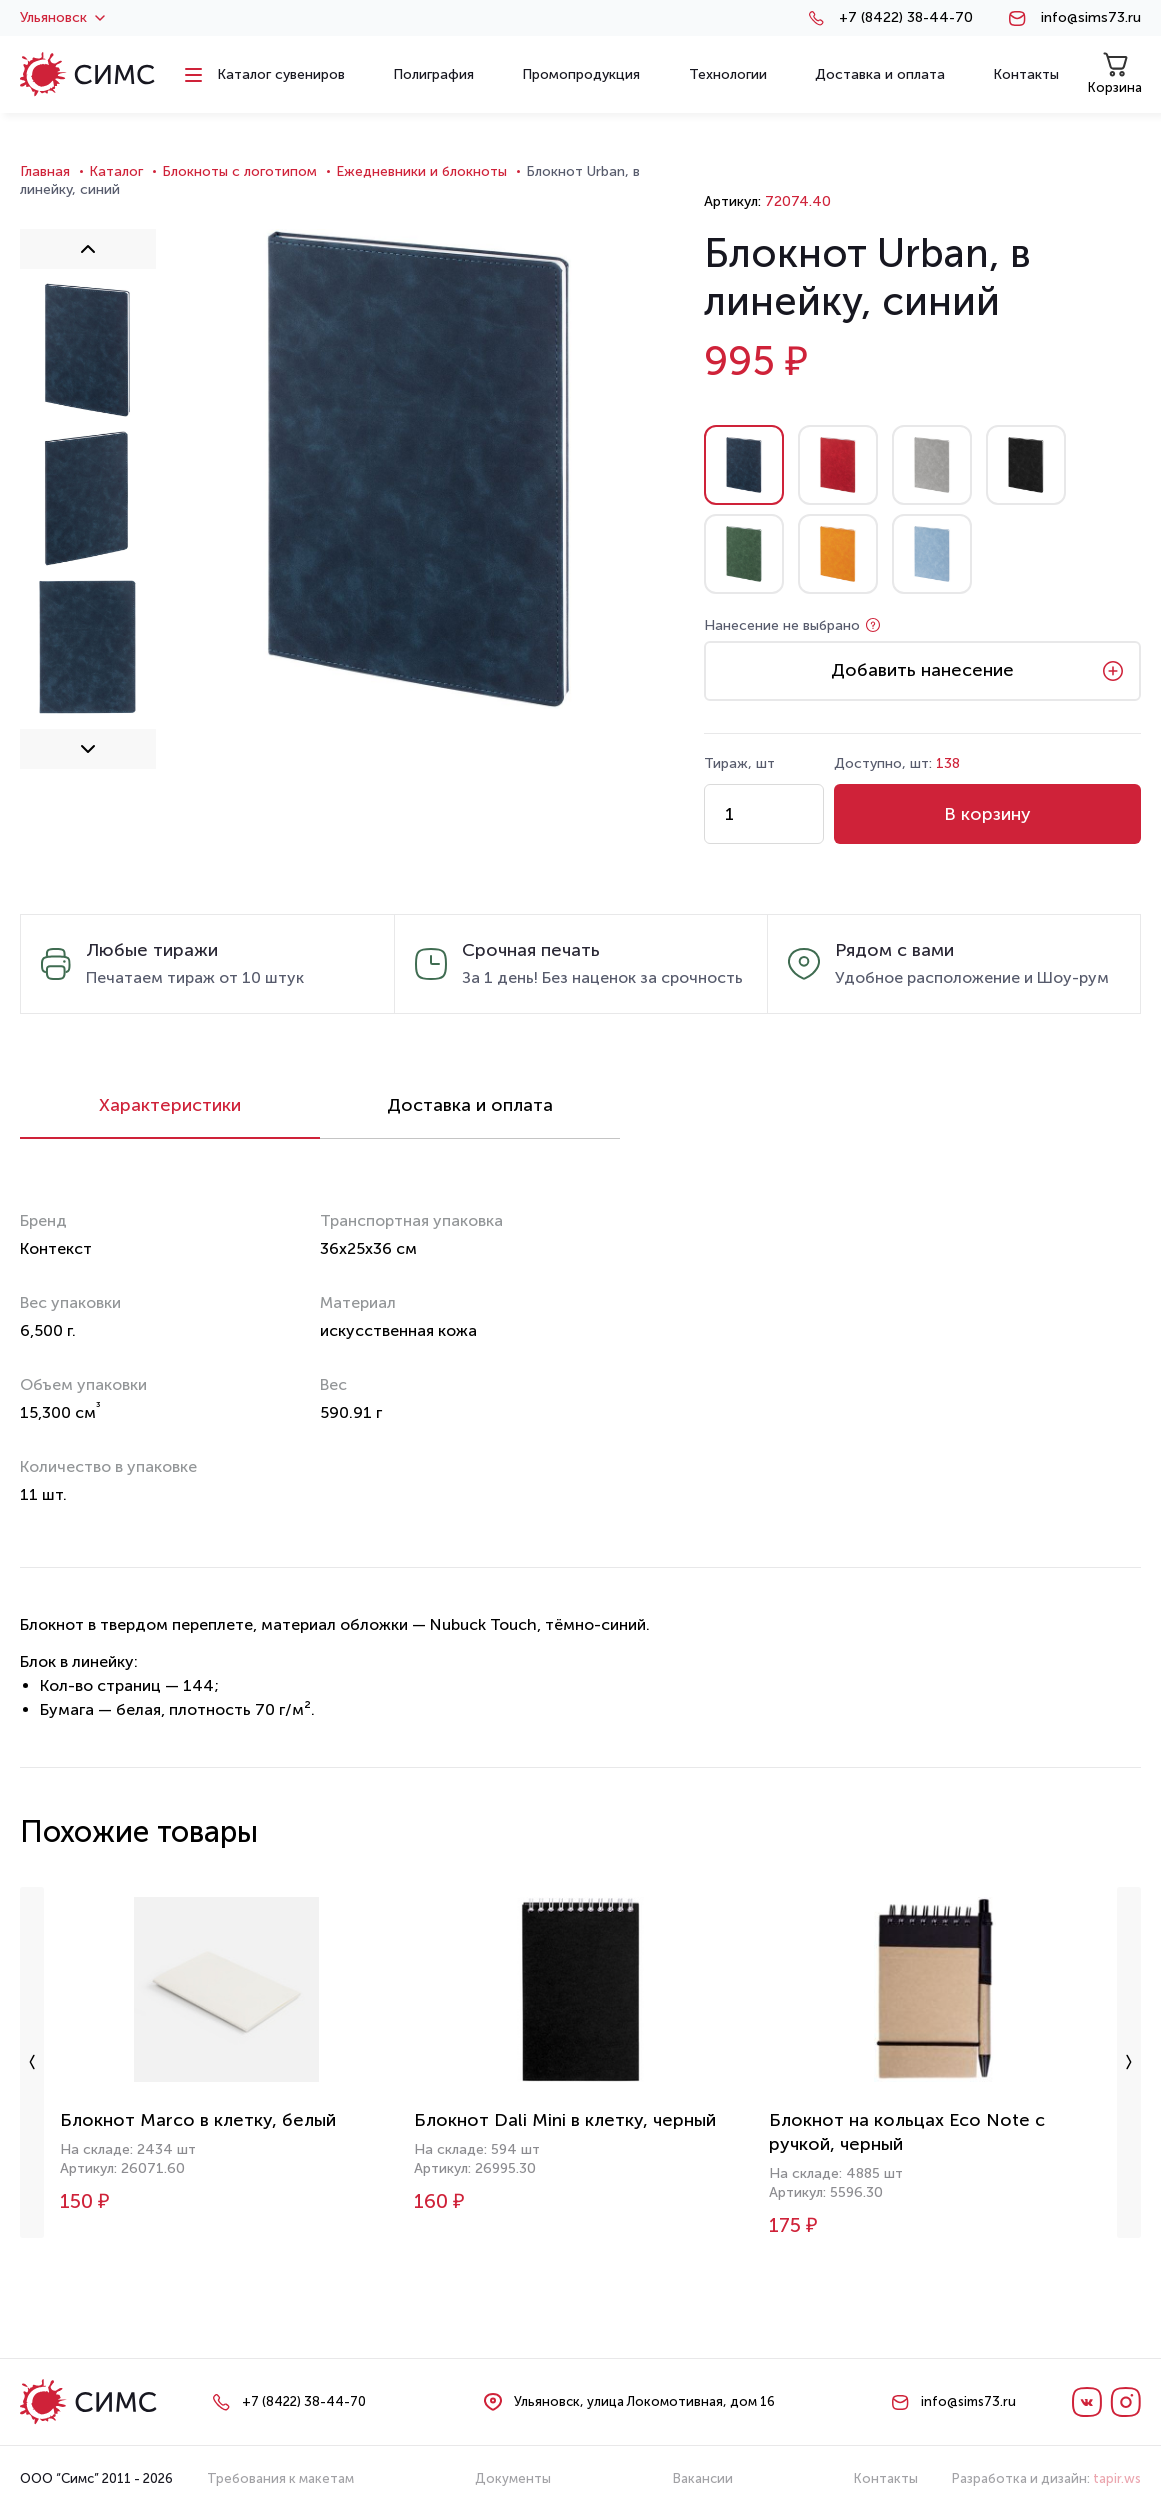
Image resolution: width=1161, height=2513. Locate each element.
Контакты (886, 2478)
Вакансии (703, 2478)
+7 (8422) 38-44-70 (906, 18)
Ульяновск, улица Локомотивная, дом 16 (644, 2401)
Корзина (1115, 73)
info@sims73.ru (1091, 18)
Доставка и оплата (470, 1105)
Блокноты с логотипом (239, 171)
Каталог (116, 171)
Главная (45, 171)
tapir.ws (1117, 2478)
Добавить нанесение (922, 670)
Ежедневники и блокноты (421, 171)
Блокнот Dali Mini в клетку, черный (565, 2120)
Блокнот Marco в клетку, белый (198, 2120)
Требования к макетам (280, 2478)
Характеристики (170, 1105)
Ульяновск (62, 18)
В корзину (987, 814)
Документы (513, 2478)
